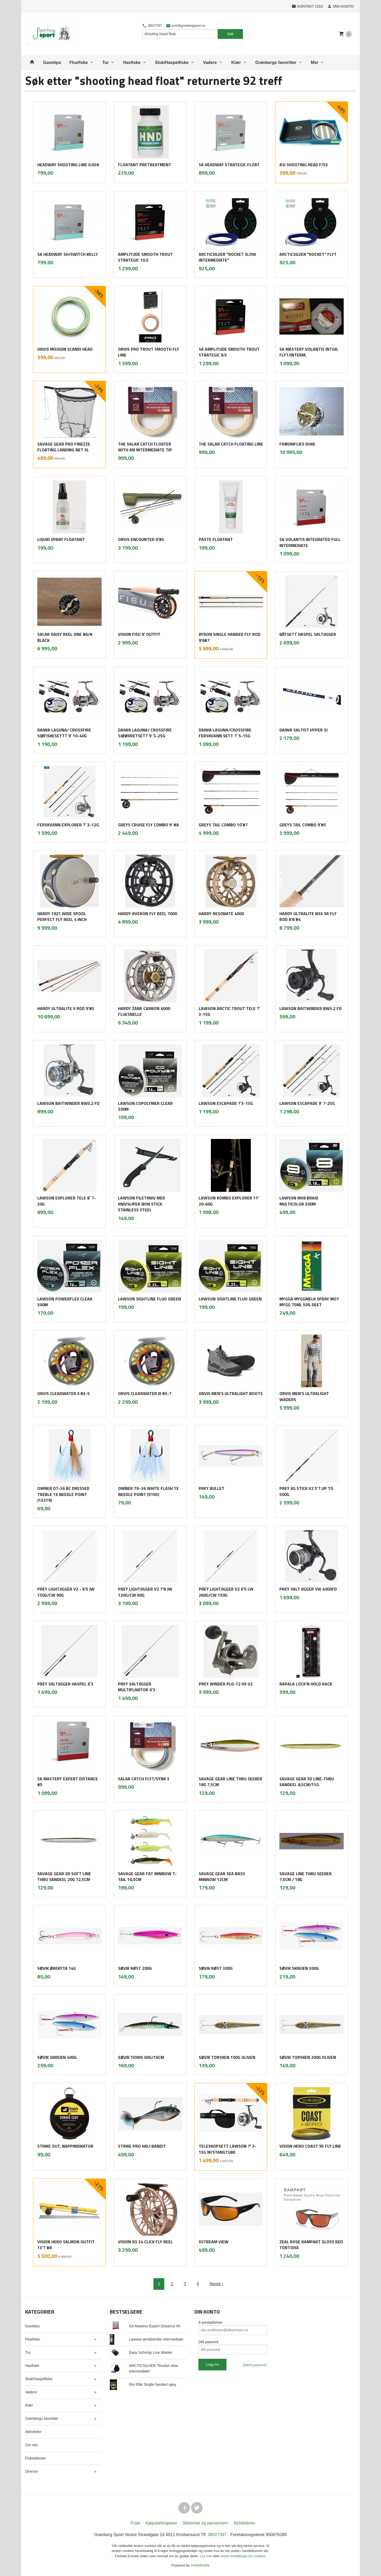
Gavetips (52, 62)
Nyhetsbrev (244, 2523)
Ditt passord (208, 2342)
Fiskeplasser (35, 2458)
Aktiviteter (33, 2432)
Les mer (206, 2556)
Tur (105, 62)
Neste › (216, 2284)
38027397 (152, 25)
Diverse (31, 2471)
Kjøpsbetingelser (161, 2523)
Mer (314, 62)
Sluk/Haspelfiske (172, 62)
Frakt (135, 2523)
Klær (236, 62)
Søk (230, 34)
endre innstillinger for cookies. (243, 2556)
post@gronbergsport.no (185, 25)
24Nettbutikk (200, 2565)
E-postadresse (210, 2322)
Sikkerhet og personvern (205, 2523)
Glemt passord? (255, 2365)
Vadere (210, 62)
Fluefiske (79, 62)
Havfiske (131, 62)
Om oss (31, 2445)
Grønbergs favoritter (276, 62)
